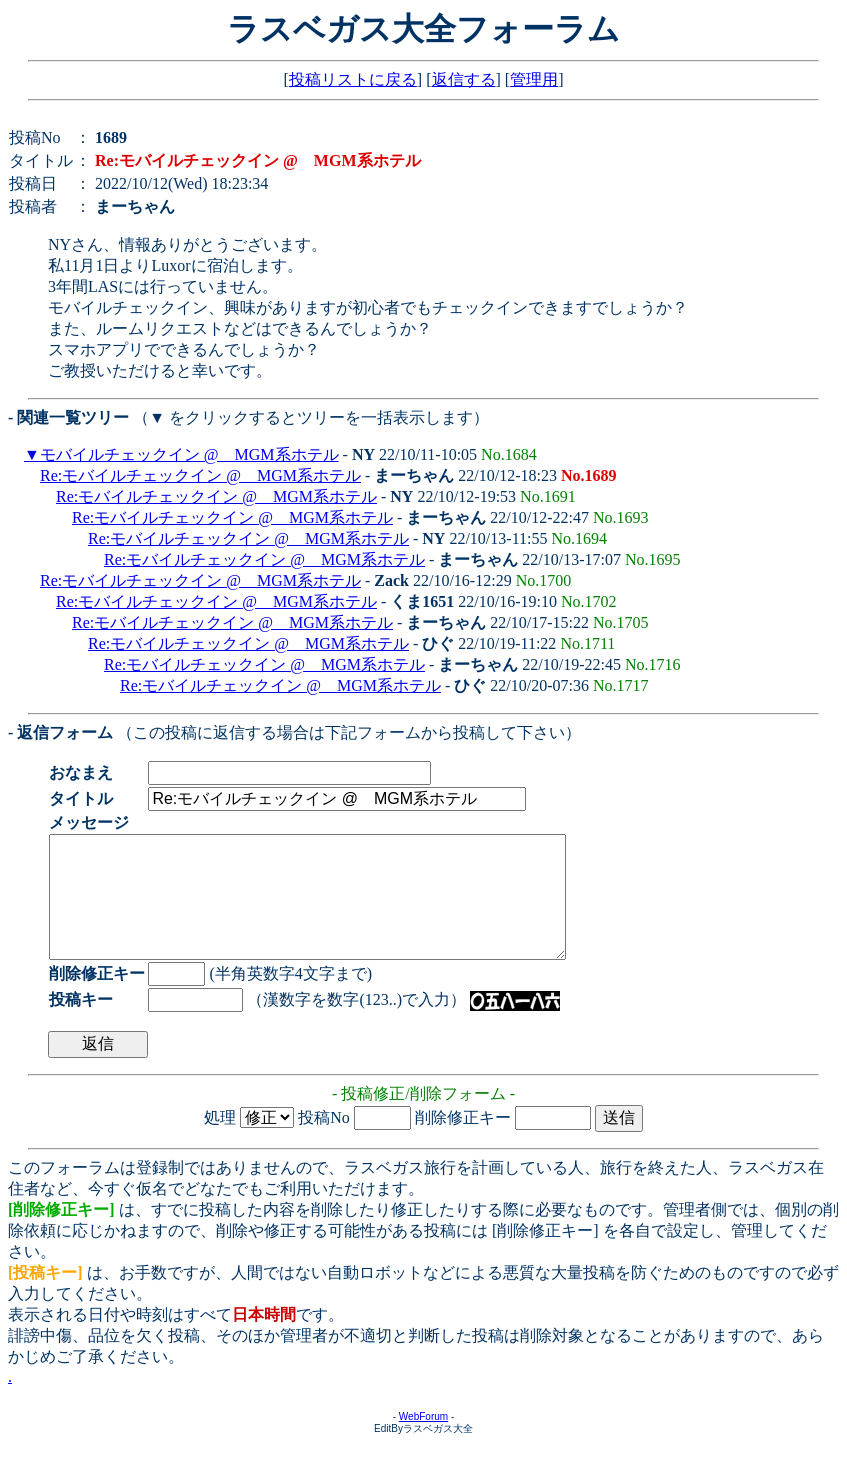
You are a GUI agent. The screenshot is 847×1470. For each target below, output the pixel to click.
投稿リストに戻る (353, 79)
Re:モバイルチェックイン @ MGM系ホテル (200, 475)
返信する (464, 79)
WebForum (423, 1440)
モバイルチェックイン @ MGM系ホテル (189, 454)
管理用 (534, 79)
